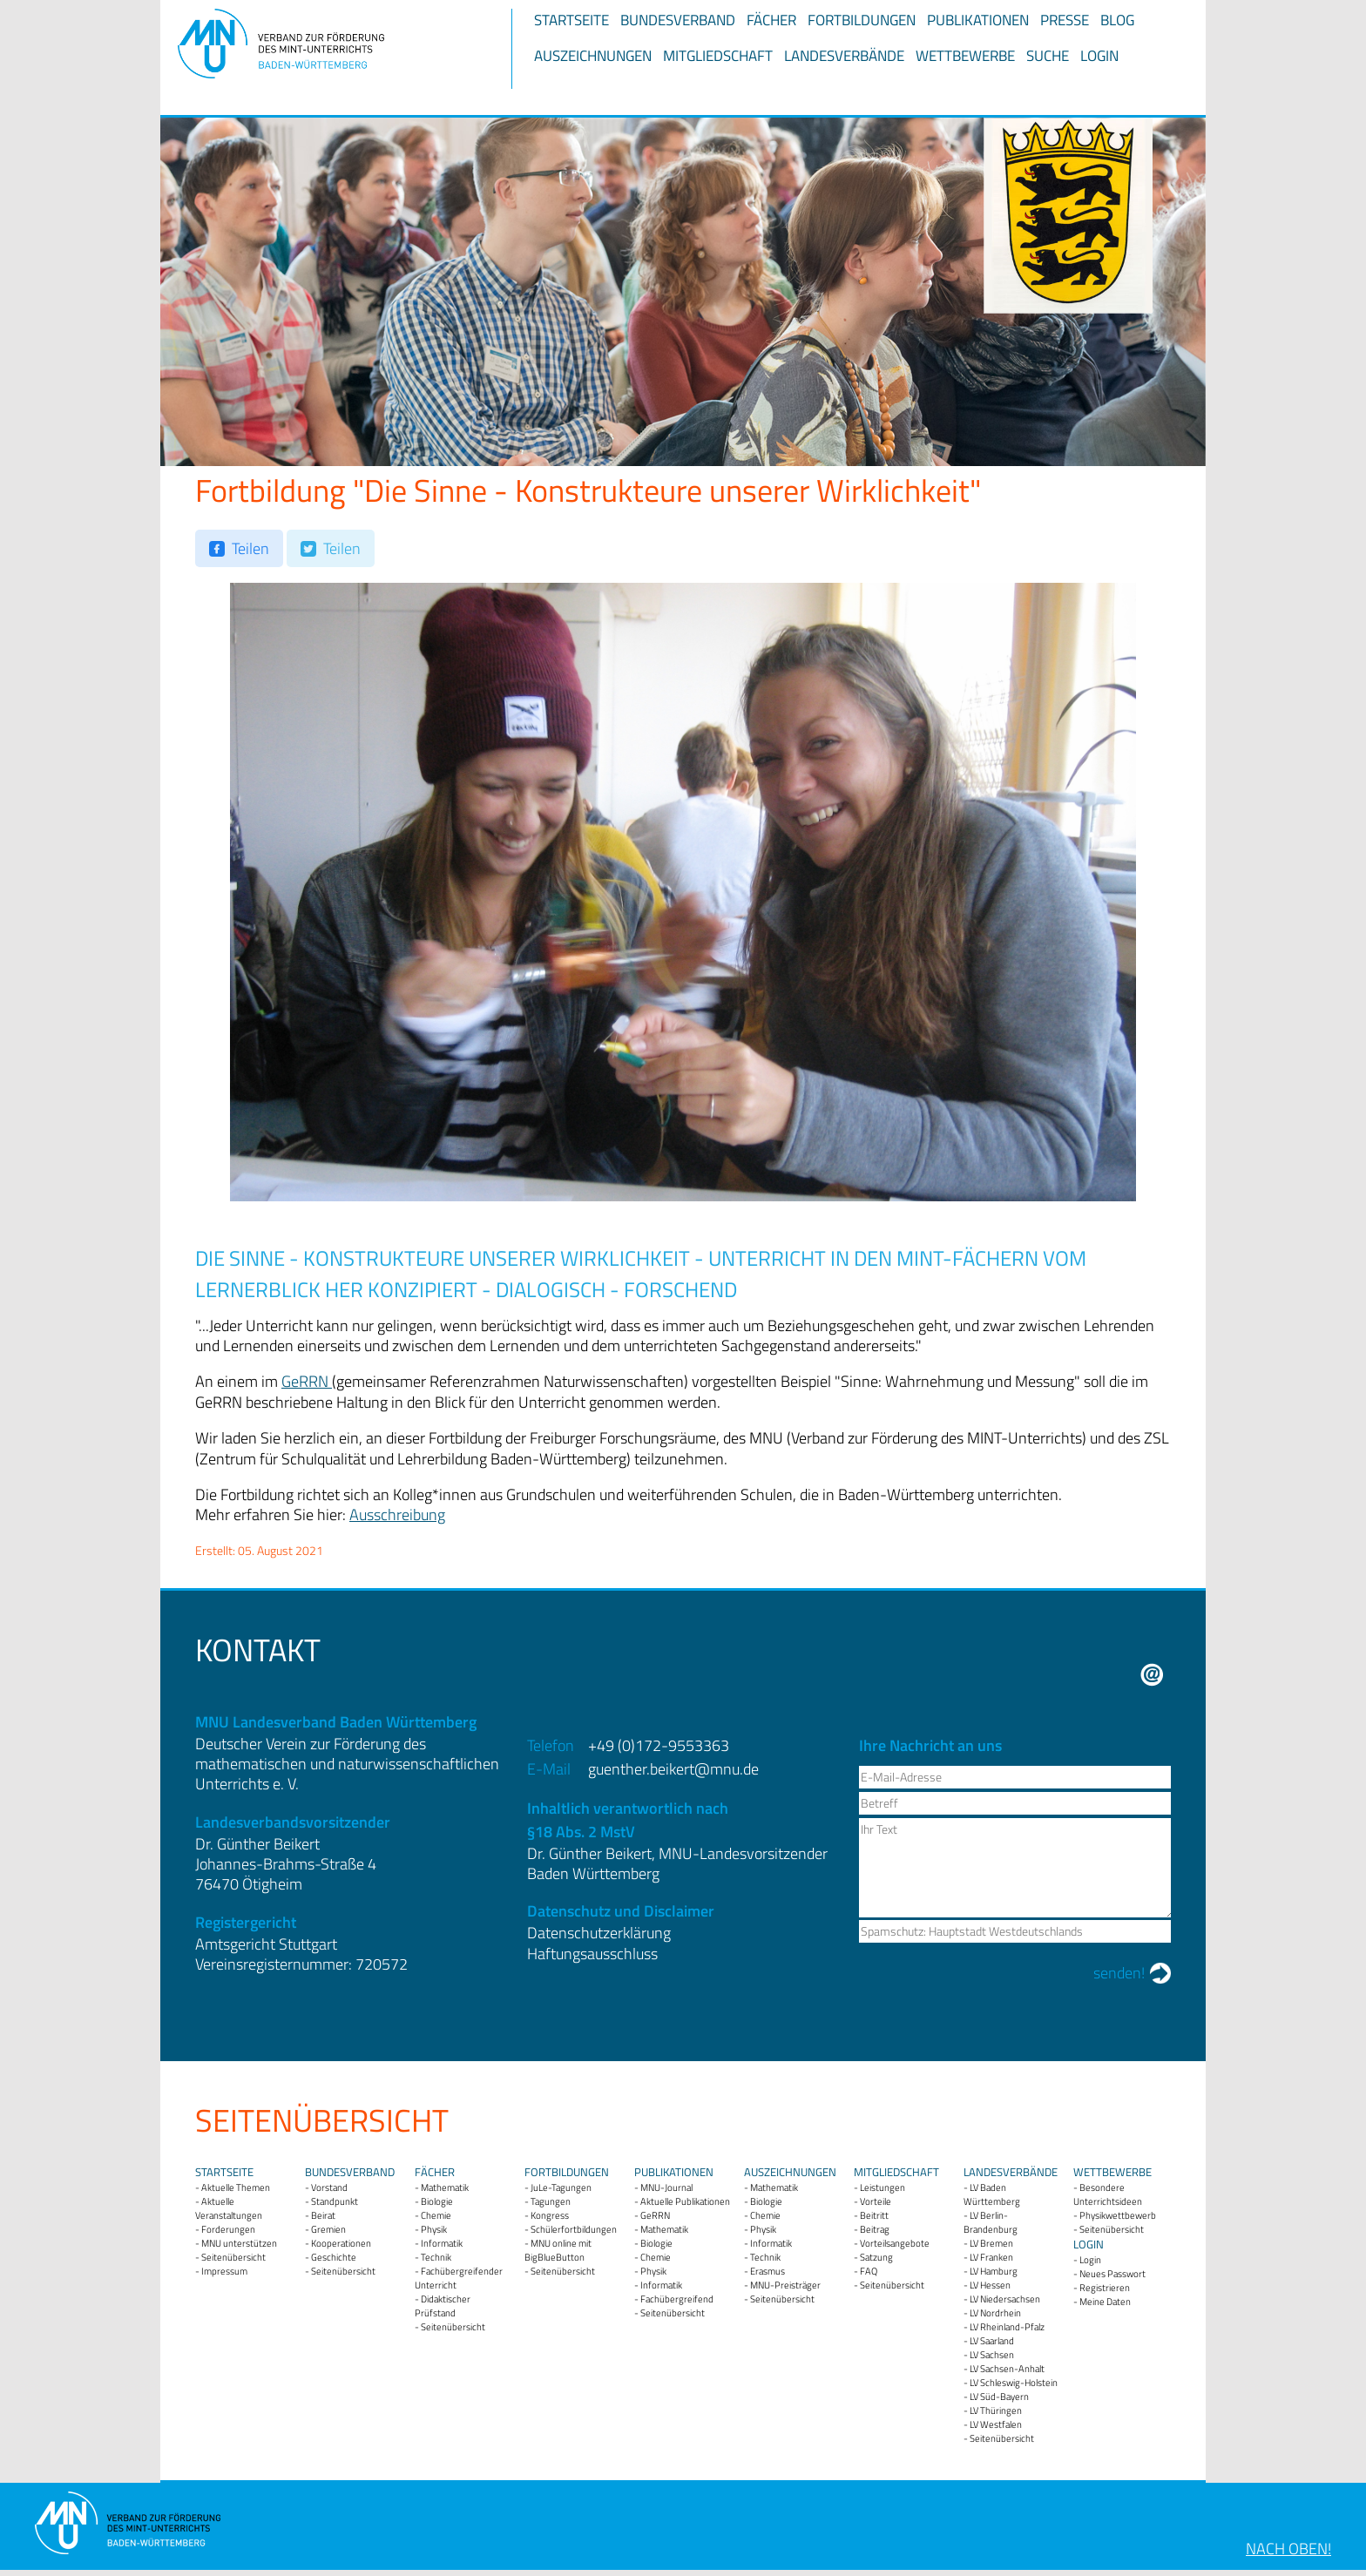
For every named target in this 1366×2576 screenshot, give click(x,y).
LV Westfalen (996, 2424)
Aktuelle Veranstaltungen (228, 2208)
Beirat (323, 2215)
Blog (1117, 20)
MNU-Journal (666, 2187)
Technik (436, 2257)
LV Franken (991, 2257)
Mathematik (445, 2187)
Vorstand (329, 2187)
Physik (434, 2229)
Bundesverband (677, 20)
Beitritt (874, 2215)
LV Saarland (992, 2341)
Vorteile (875, 2201)
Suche (1047, 55)
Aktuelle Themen (235, 2187)
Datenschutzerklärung (599, 1932)
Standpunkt (334, 2201)
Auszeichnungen (593, 55)
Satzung (876, 2257)
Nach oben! (1288, 2548)
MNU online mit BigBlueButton (558, 2250)
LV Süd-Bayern (999, 2397)
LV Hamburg (994, 2271)
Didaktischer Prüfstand (442, 2306)
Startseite (571, 20)
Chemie (436, 2215)
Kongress (550, 2215)
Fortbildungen (862, 20)
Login (1099, 55)
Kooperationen (341, 2243)
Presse (1064, 20)
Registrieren (1104, 2288)
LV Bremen (991, 2243)
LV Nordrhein (995, 2313)
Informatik (442, 2243)
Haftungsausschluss (592, 1953)
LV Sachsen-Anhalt (1007, 2369)
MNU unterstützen (239, 2243)
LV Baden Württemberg (992, 2194)
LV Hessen (990, 2285)
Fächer (771, 20)
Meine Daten (1105, 2302)
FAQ (868, 2271)
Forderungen (228, 2229)
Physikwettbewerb (1117, 2215)
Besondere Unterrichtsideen (1107, 2194)
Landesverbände (844, 55)
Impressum (224, 2271)
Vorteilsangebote (895, 2243)
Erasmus (767, 2271)
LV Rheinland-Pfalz (1007, 2327)
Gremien (328, 2229)
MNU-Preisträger (785, 2285)
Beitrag (874, 2229)
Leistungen (882, 2187)
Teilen (250, 548)
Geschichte (333, 2257)
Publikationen (978, 20)
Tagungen (551, 2201)
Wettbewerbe (965, 55)
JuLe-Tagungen (561, 2187)
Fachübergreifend (676, 2299)
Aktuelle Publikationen (685, 2201)
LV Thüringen (996, 2410)
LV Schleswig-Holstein (1014, 2383)
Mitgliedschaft (718, 55)
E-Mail (1152, 1675)
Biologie (437, 2201)
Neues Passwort (1112, 2274)
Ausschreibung (397, 1514)
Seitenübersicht (233, 2257)
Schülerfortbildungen (574, 2229)
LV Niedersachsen (1005, 2299)
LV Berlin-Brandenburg (991, 2222)
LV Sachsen (992, 2355)
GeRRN (306, 1381)
